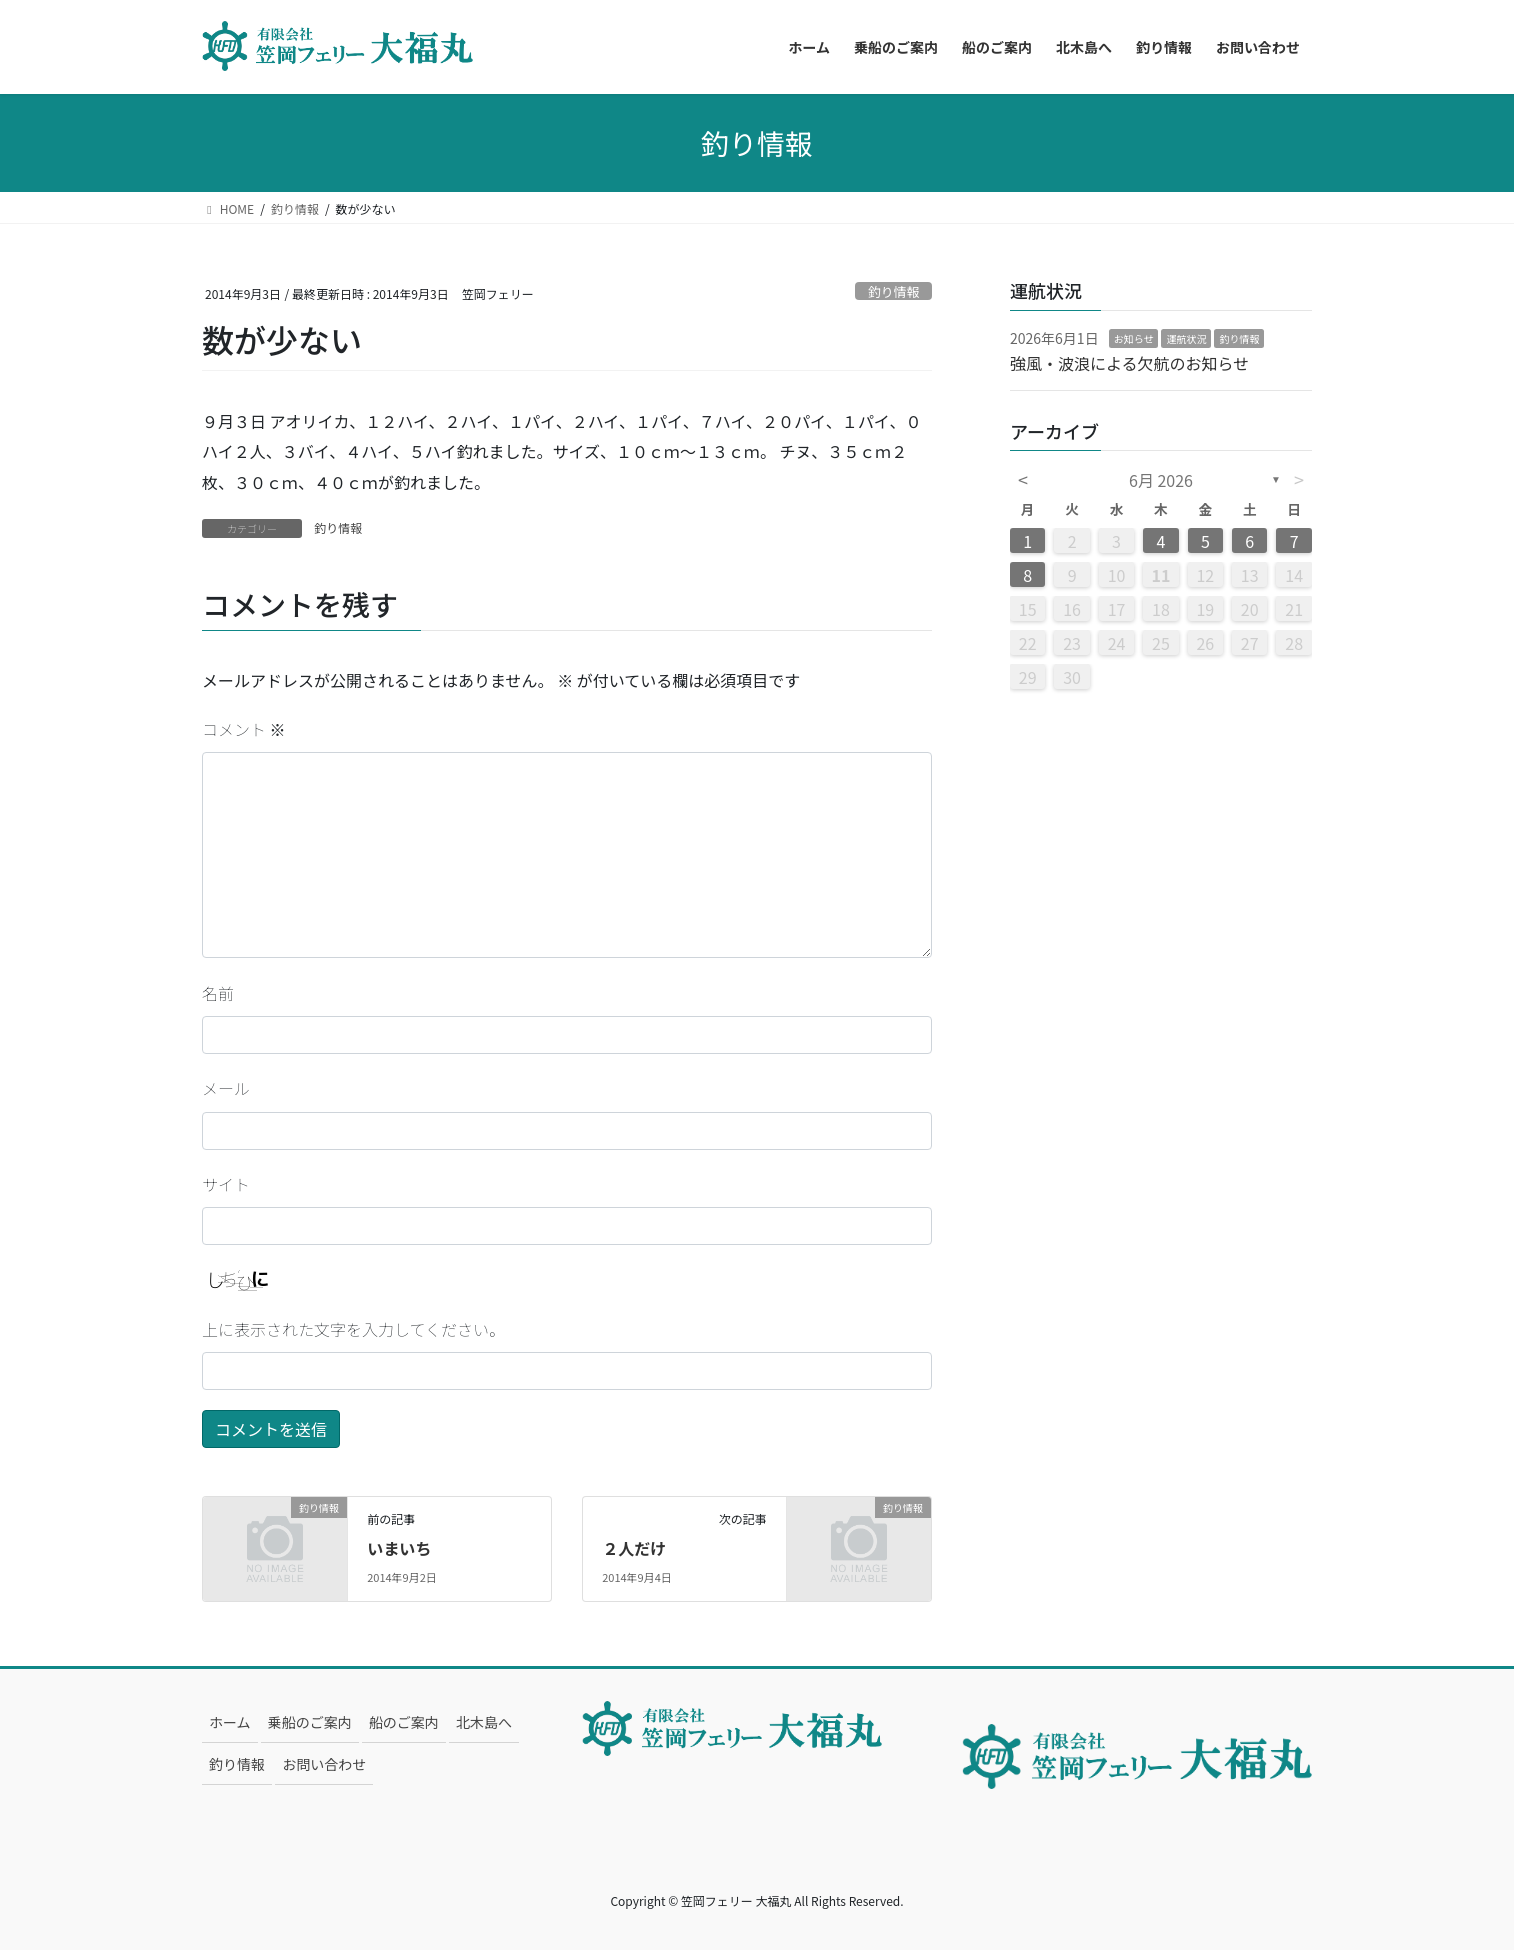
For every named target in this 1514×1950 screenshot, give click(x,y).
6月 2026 (1161, 480)
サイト (226, 1184)
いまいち (399, 1548)
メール (226, 1088)
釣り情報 (893, 291)
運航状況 (1186, 338)
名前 (218, 993)
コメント (244, 729)
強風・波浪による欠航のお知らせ (1129, 363)
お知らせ (1134, 338)
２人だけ (634, 1548)
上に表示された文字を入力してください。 (353, 1329)
